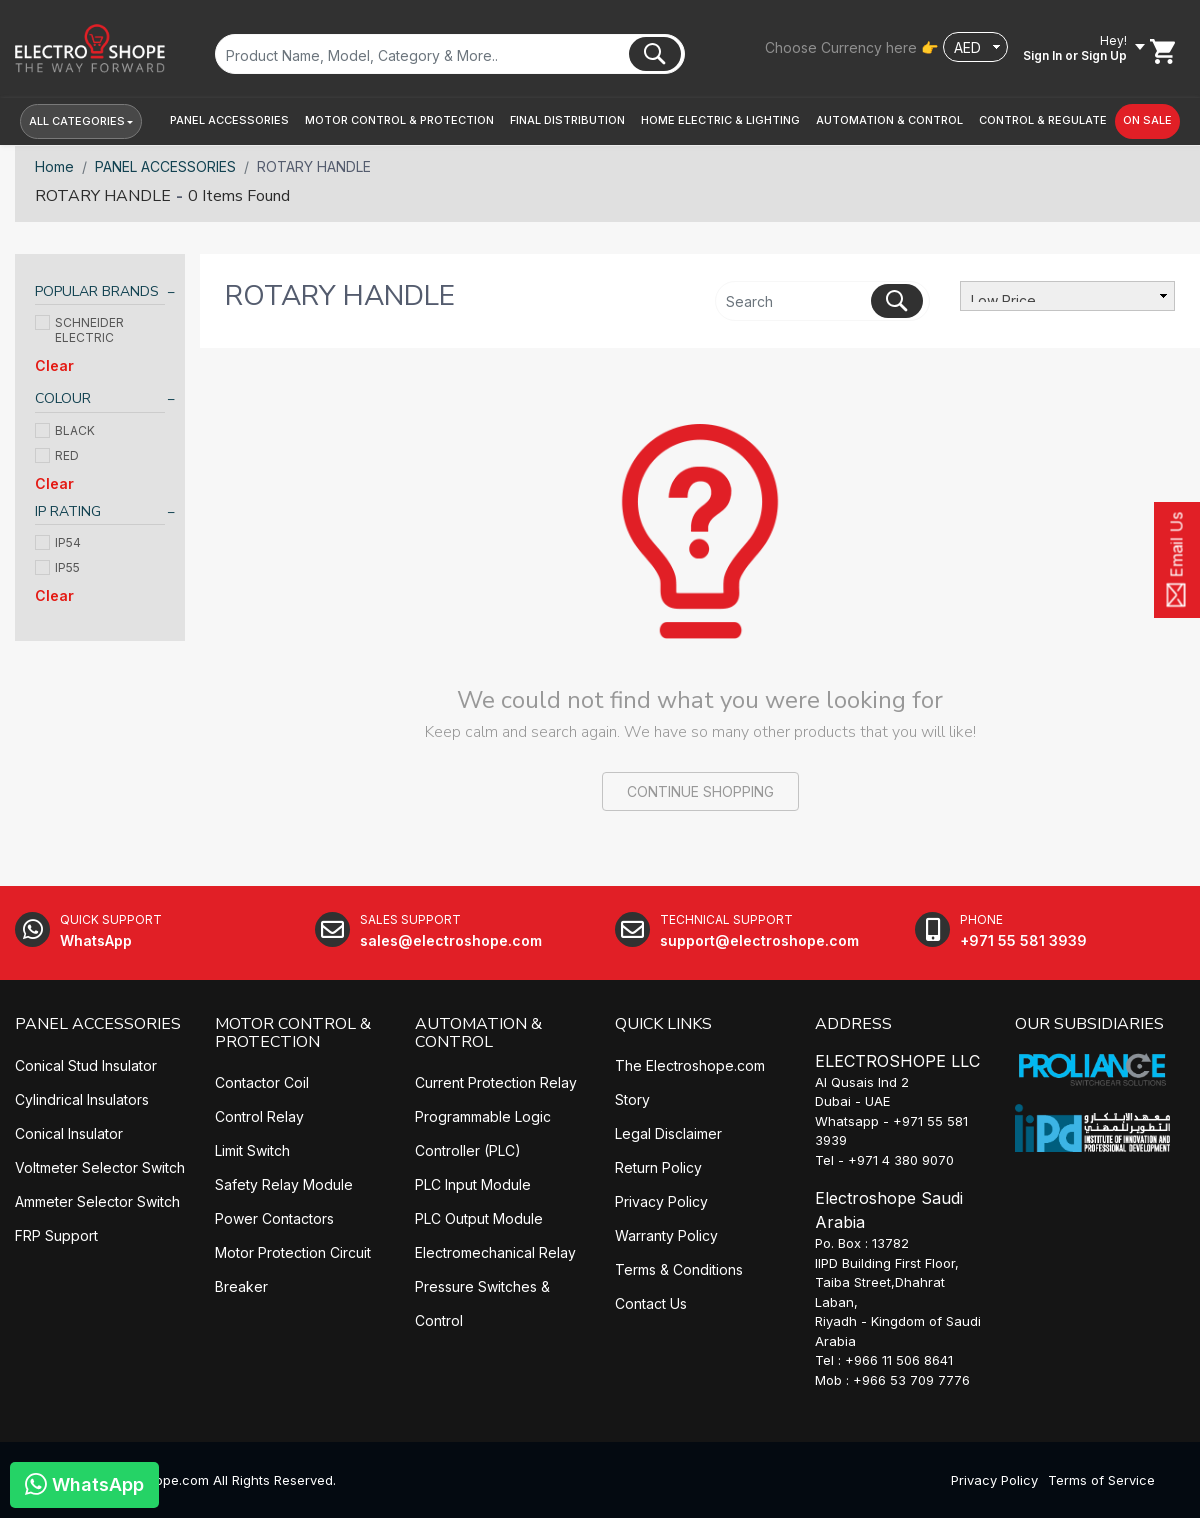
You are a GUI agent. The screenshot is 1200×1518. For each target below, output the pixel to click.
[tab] (100, 294)
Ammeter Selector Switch (97, 1201)
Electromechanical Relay (495, 1252)
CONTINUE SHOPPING (700, 791)
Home (54, 166)
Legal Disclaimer (668, 1133)
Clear (54, 365)
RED (57, 455)
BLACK (65, 430)
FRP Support (56, 1235)
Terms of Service (1101, 1480)
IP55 (57, 567)
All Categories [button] (77, 121)
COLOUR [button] (63, 398)
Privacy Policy (661, 1201)
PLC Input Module (473, 1184)
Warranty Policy (666, 1235)
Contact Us (651, 1303)
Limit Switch (252, 1150)
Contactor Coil (262, 1082)
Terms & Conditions (679, 1269)
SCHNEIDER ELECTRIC (79, 330)
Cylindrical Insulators (82, 1099)
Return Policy (658, 1167)
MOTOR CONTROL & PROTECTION (293, 1033)
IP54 (58, 542)
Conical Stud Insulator (86, 1065)
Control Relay (259, 1116)
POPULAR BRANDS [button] (97, 291)
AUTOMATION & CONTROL (478, 1033)
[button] (229, 120)
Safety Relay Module (284, 1184)
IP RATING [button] (68, 511)
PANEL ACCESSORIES (165, 166)
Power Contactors (274, 1218)
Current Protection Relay (496, 1082)
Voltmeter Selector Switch (100, 1167)
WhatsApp (84, 1483)
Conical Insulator (69, 1133)
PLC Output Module (479, 1218)
